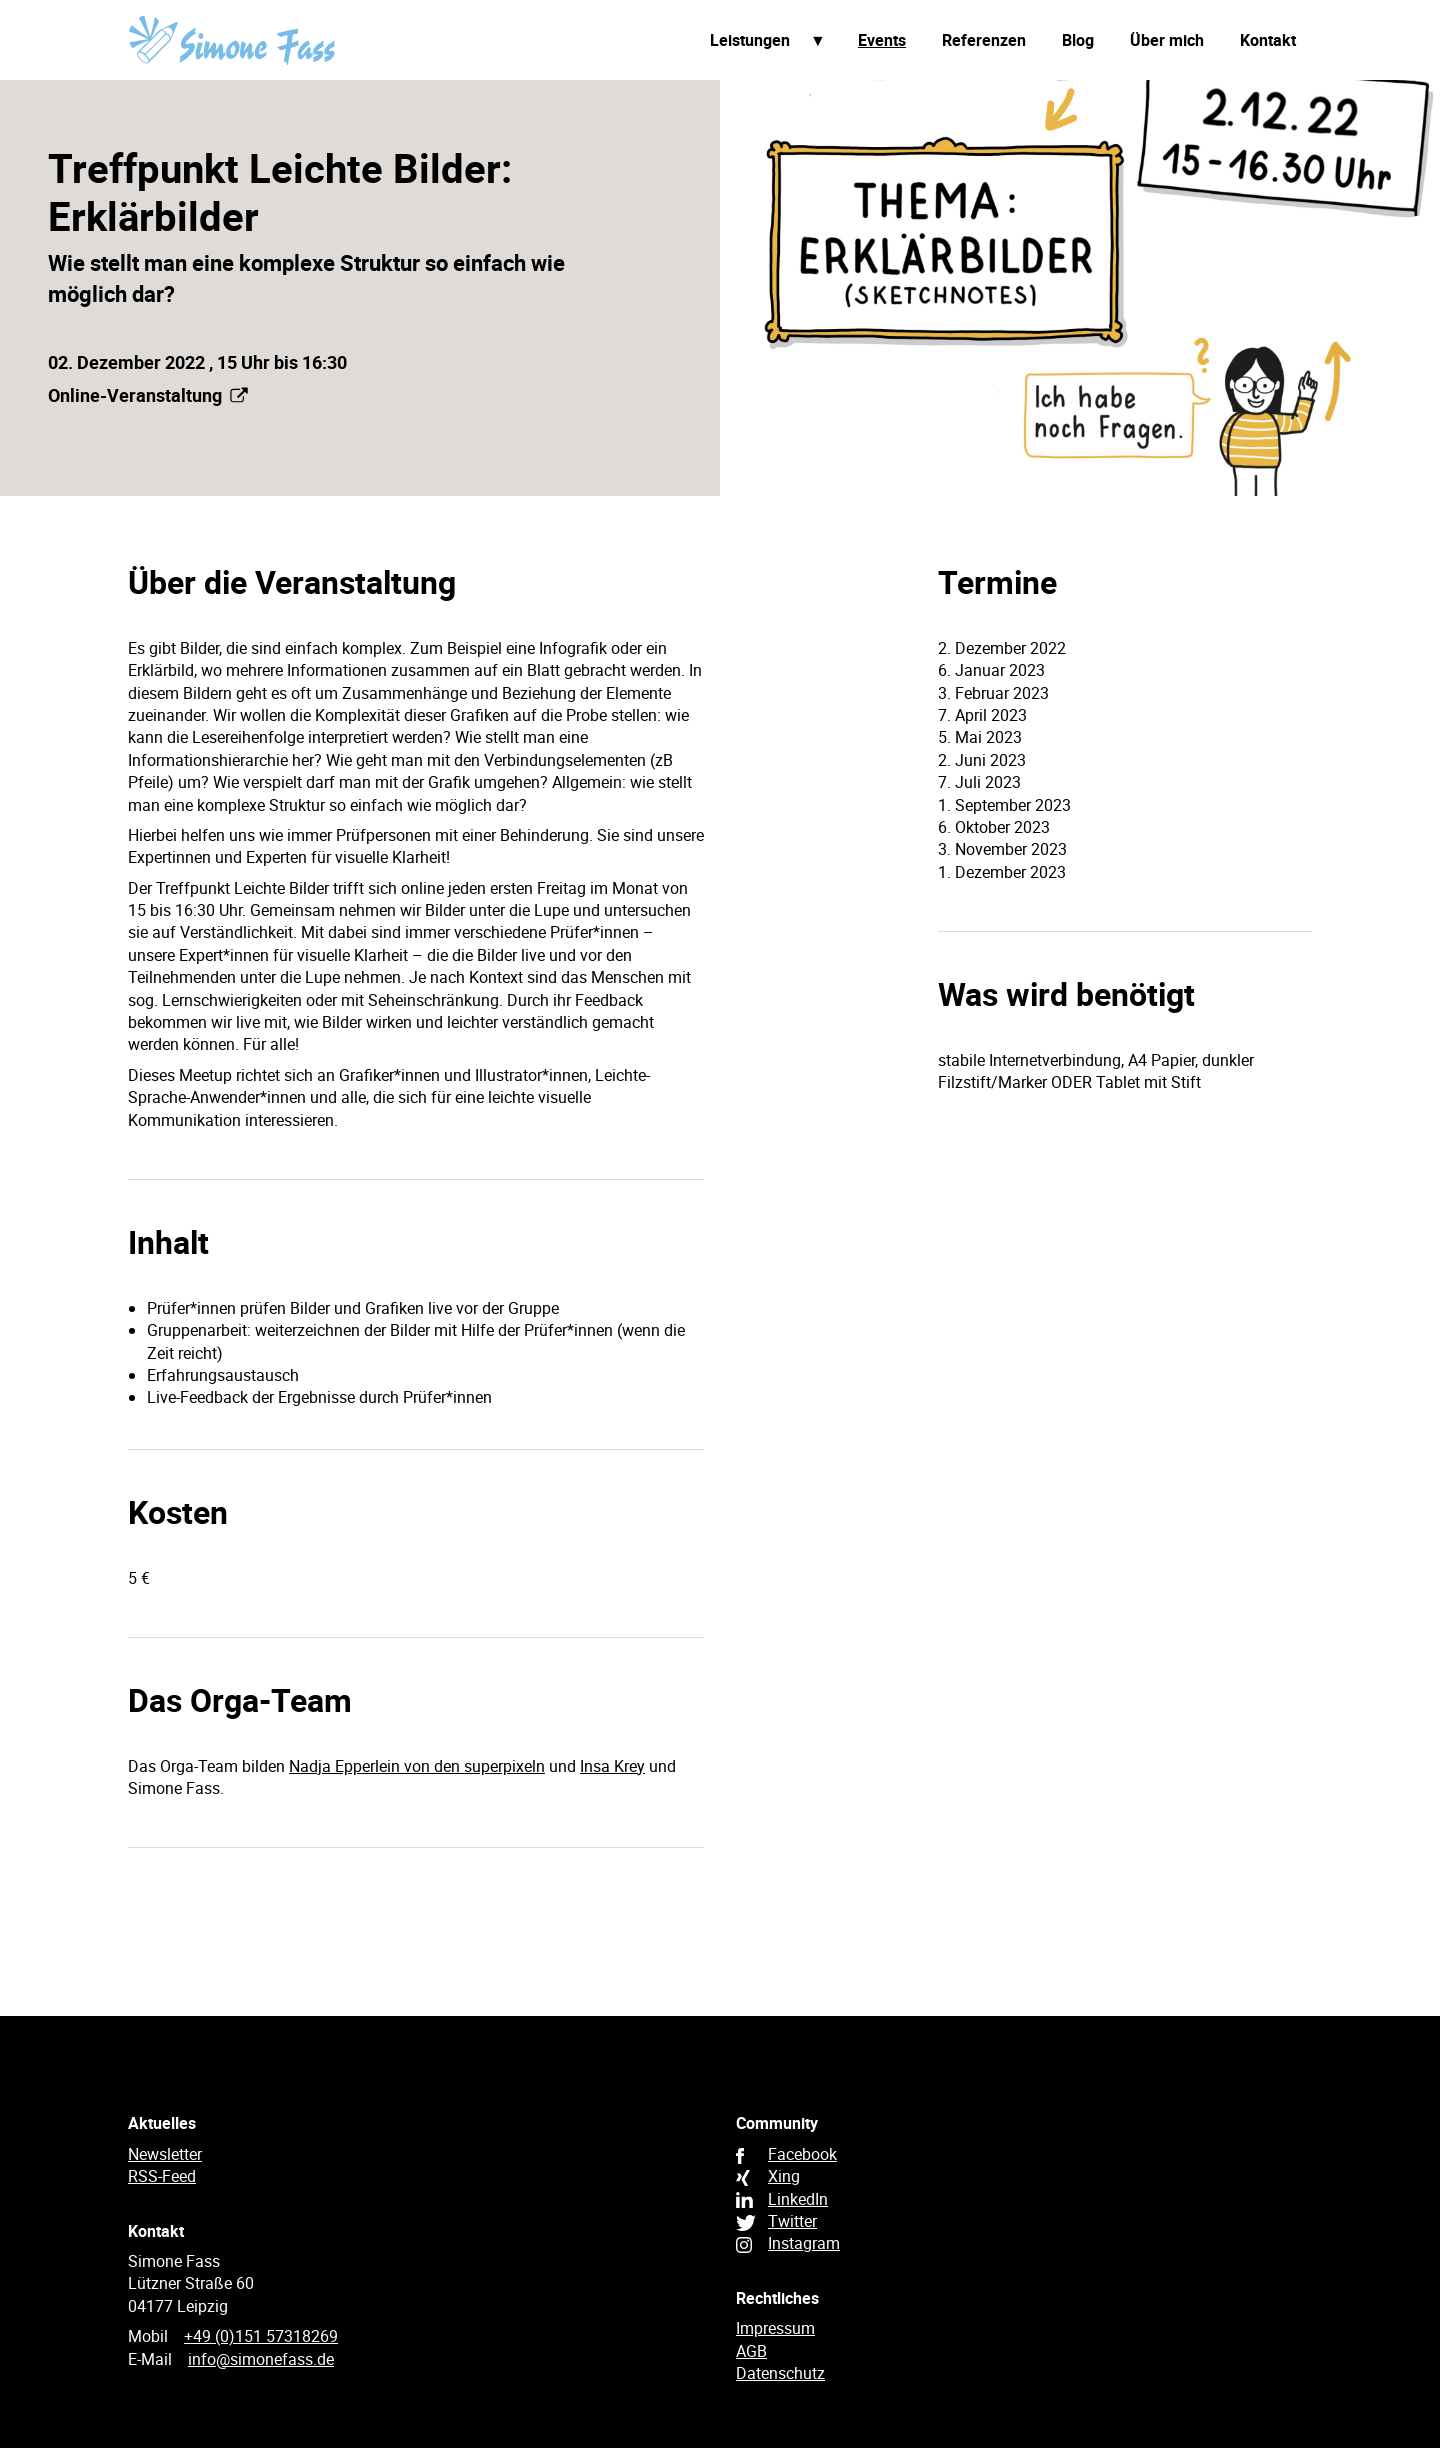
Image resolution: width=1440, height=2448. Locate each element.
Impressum (775, 2328)
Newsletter (165, 2154)
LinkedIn (798, 2199)
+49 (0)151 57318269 (261, 2336)
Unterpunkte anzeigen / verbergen (818, 40)
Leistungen (750, 40)
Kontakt (1268, 40)
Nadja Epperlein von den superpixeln (417, 1766)
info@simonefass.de (261, 2359)
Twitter (792, 2221)
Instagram (804, 2243)
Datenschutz (780, 2373)
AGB (751, 2351)
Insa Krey (612, 1766)
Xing (784, 2176)
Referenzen (984, 40)
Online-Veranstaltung (148, 395)
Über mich (1167, 40)
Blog (1078, 40)
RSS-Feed (162, 2176)
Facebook (802, 2154)
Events (882, 40)
